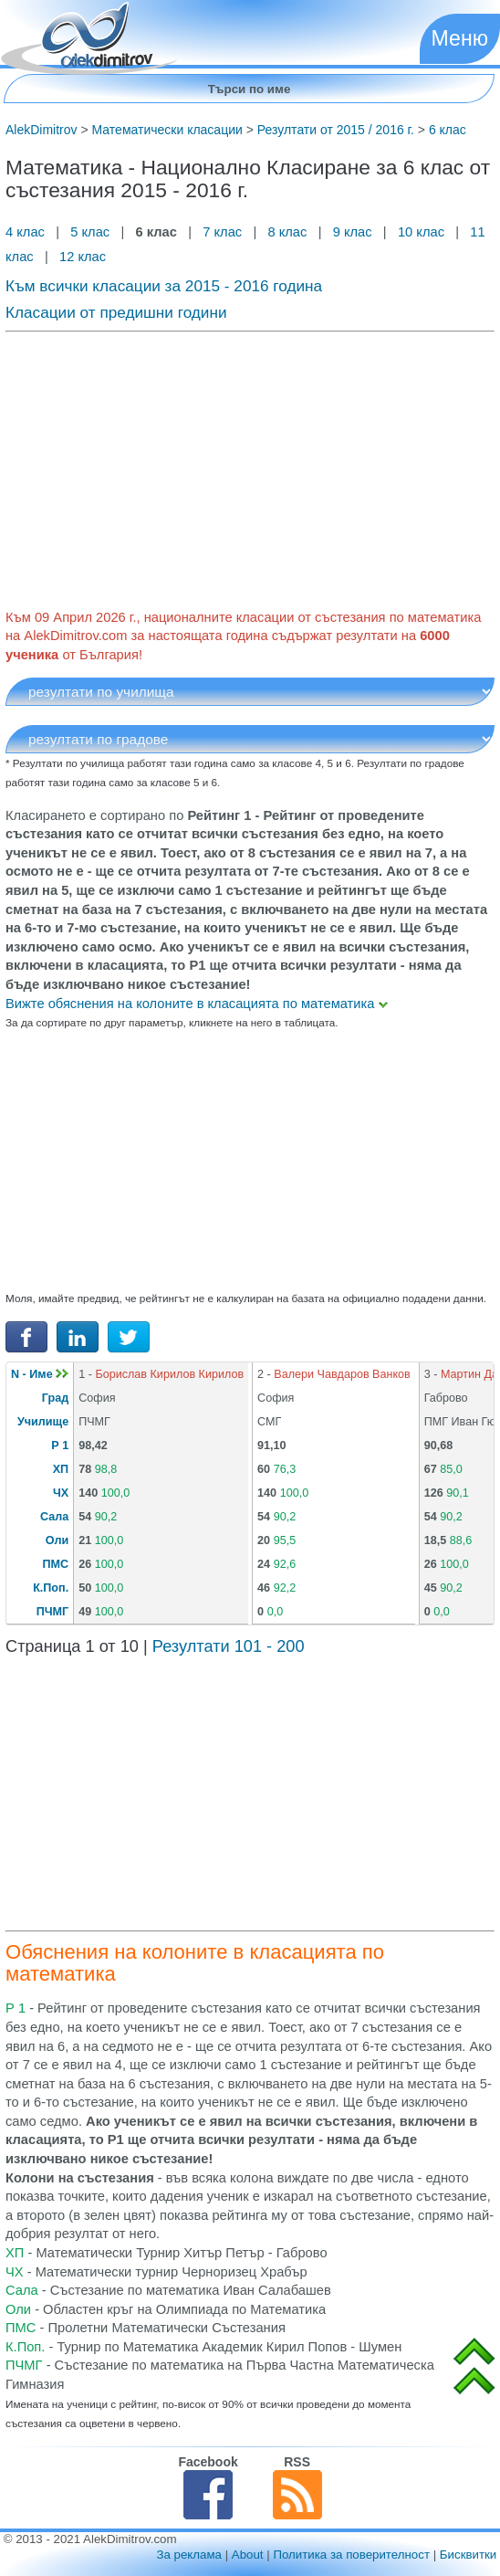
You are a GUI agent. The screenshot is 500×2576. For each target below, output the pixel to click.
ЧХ (60, 1493)
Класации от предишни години (116, 312)
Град (55, 1398)
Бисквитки (468, 2554)
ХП (60, 1469)
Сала (54, 1516)
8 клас (287, 232)
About (248, 2554)
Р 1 (59, 1445)
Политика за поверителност (351, 2554)
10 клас (421, 232)
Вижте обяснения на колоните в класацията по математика (196, 1003)
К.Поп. (50, 1588)
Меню (460, 38)
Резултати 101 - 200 (228, 1646)
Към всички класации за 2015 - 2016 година (163, 286)
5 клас (90, 232)
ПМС (56, 1564)
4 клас (26, 232)
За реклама (189, 2554)
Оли (57, 1540)
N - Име (39, 1374)
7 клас (222, 232)
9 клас (352, 232)
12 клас (84, 256)
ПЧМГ (52, 1611)
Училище (42, 1421)
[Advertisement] (250, 466)
